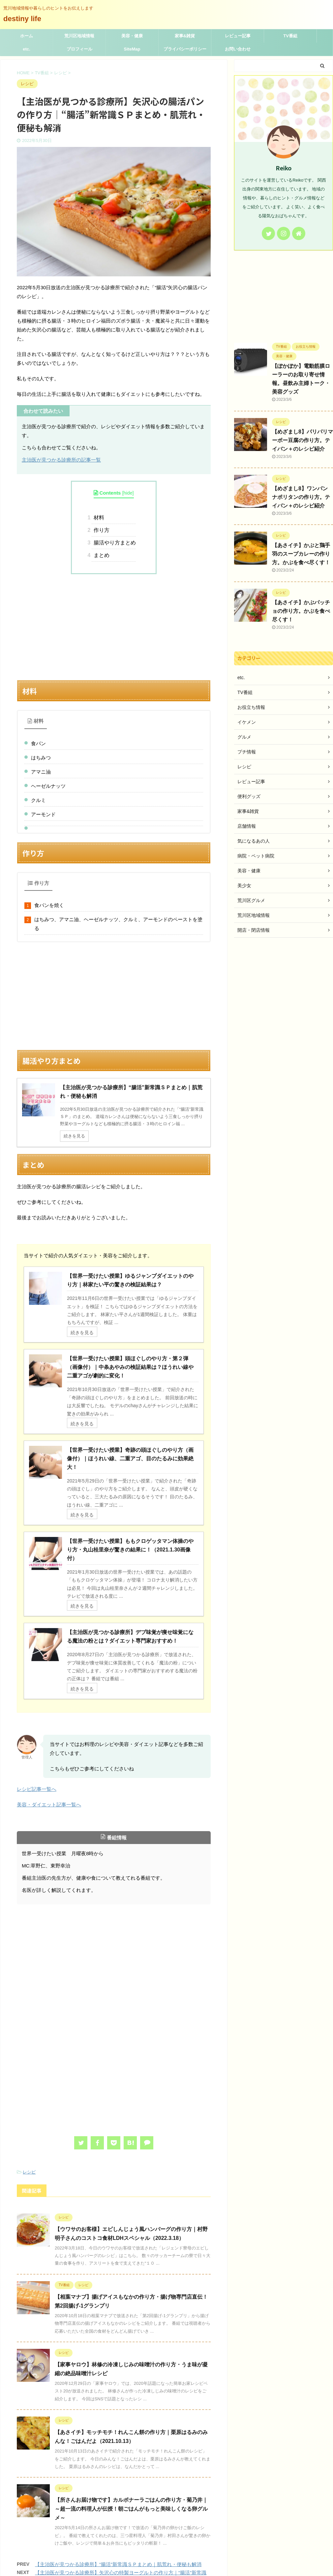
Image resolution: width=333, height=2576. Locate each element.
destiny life (25, 19)
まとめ (100, 555)
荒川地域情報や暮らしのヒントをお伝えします (166, 2560)
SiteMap (132, 49)
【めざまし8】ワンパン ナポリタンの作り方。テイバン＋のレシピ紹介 (301, 497)
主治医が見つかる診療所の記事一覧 (61, 460)
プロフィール (79, 49)
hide (128, 493)
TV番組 (290, 35)
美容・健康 (132, 35)
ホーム (26, 35)
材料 (98, 517)
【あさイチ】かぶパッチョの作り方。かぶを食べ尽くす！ (301, 611)
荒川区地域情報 (79, 35)
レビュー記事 (238, 35)
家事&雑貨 (185, 35)
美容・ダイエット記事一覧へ (49, 1736)
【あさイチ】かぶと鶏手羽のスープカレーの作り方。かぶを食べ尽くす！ (301, 553)
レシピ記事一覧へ (36, 1721)
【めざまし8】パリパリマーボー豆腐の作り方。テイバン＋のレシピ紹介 (302, 440)
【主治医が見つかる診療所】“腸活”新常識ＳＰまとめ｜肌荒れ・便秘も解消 (118, 2496)
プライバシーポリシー (185, 49)
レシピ (29, 2104)
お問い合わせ (238, 49)
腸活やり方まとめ (114, 542)
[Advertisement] (114, 627)
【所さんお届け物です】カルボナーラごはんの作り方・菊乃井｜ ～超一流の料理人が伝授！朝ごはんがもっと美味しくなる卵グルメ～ (131, 2441)
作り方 (100, 530)
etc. (26, 49)
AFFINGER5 (223, 2567)
